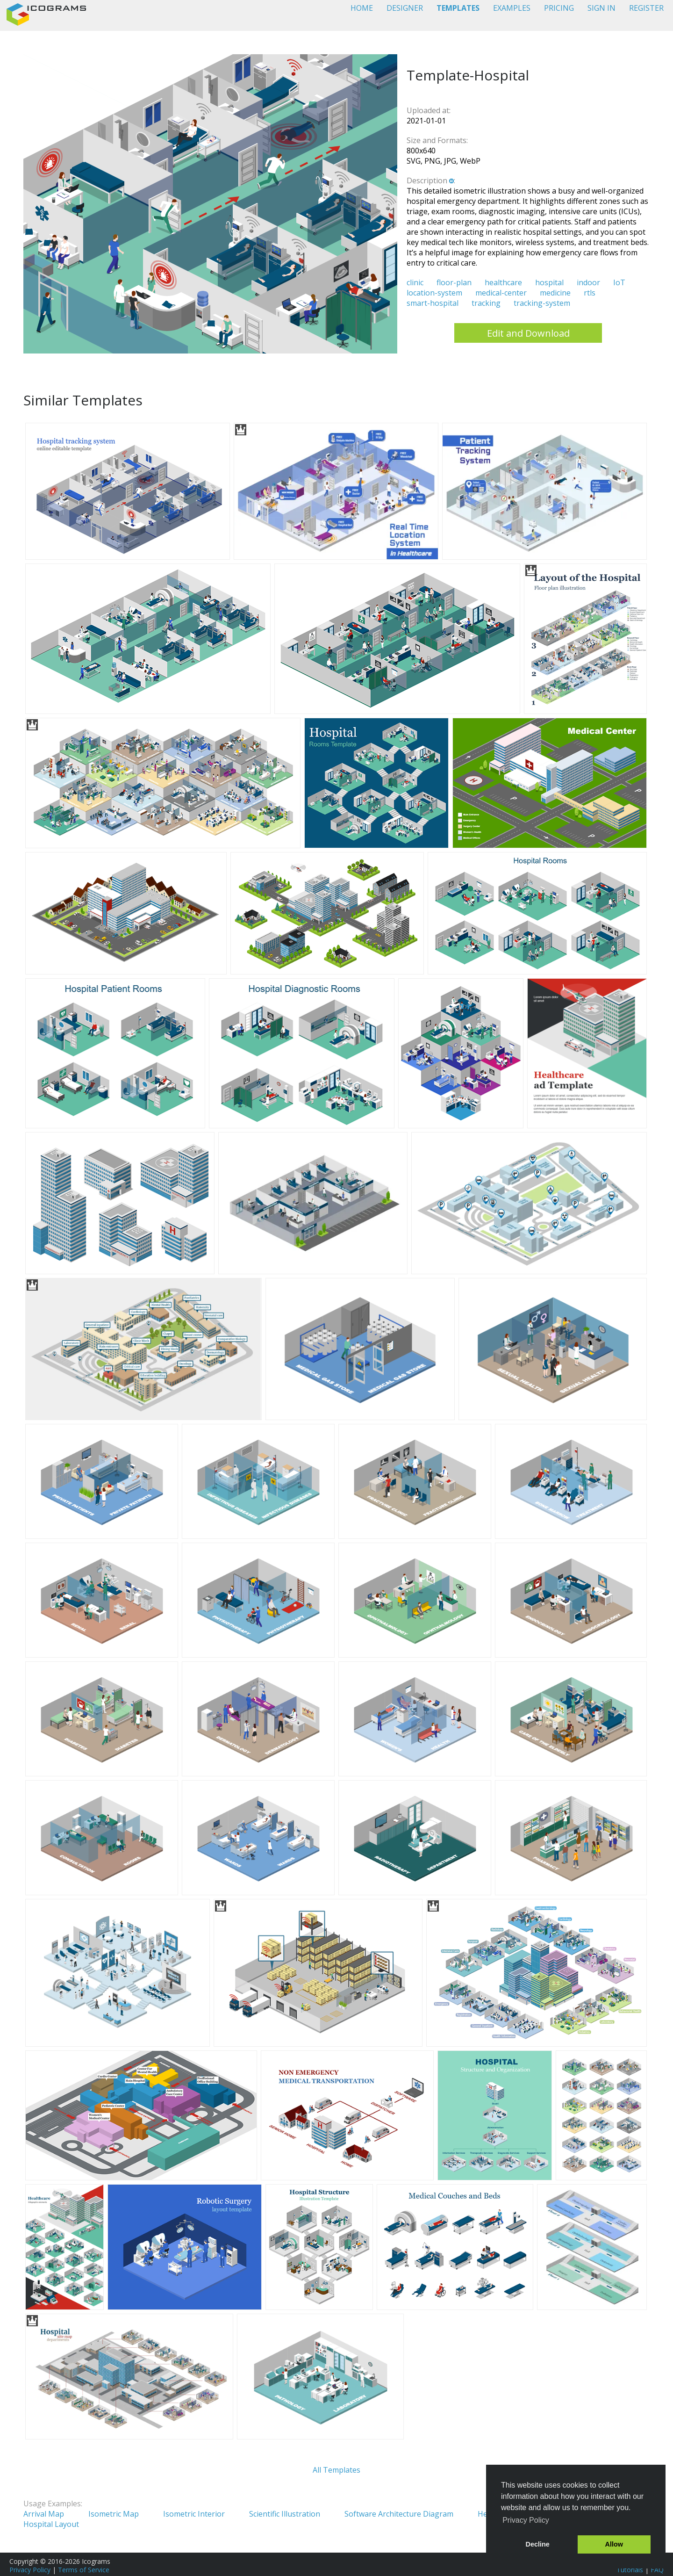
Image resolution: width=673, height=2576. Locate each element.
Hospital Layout (51, 2524)
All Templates (336, 2470)
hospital (549, 282)
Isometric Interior (194, 2514)
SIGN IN (601, 8)
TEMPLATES (458, 8)
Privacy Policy (29, 2569)
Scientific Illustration (284, 2514)
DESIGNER (405, 8)
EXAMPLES (511, 8)
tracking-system (542, 303)
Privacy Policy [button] (525, 2520)
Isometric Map (113, 2514)
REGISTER (646, 8)
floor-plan (454, 282)
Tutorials (629, 2569)
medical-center (501, 293)
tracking (486, 303)
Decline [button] (538, 2544)
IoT (619, 282)
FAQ (657, 2569)
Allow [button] (614, 2544)
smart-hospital (432, 303)
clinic (415, 282)
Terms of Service (83, 2569)
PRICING (559, 8)
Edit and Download (528, 333)
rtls (589, 293)
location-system (434, 293)
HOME (362, 8)
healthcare (503, 282)
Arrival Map (43, 2514)
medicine (555, 293)
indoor (588, 282)
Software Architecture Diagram (398, 2514)
